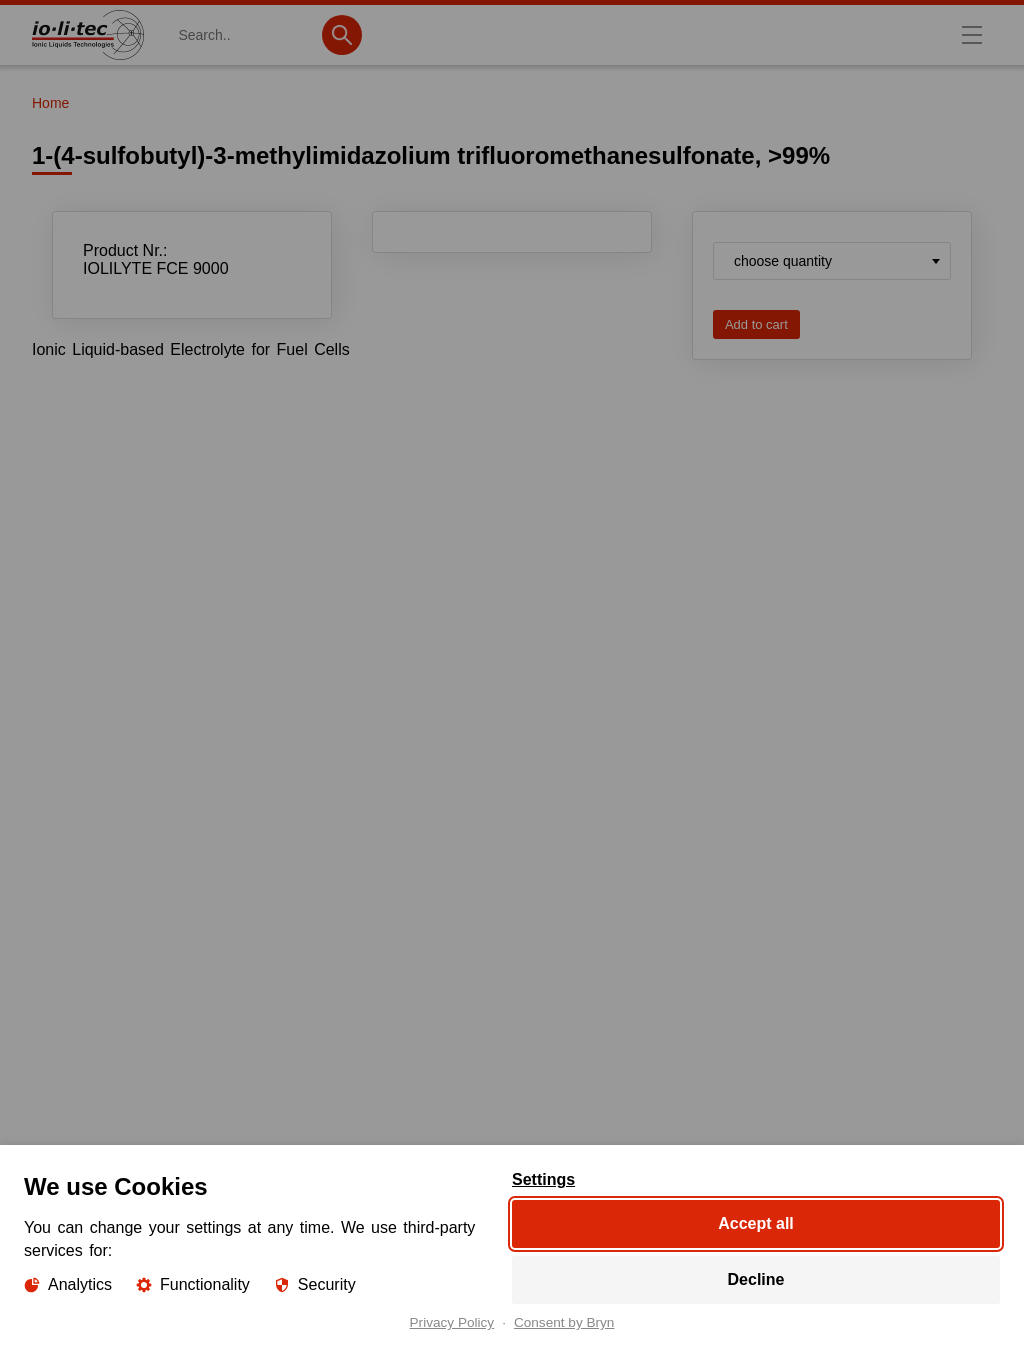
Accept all (756, 1223)
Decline (756, 1279)
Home (50, 103)
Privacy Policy (452, 1323)
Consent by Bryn (564, 1323)
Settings (543, 1180)
